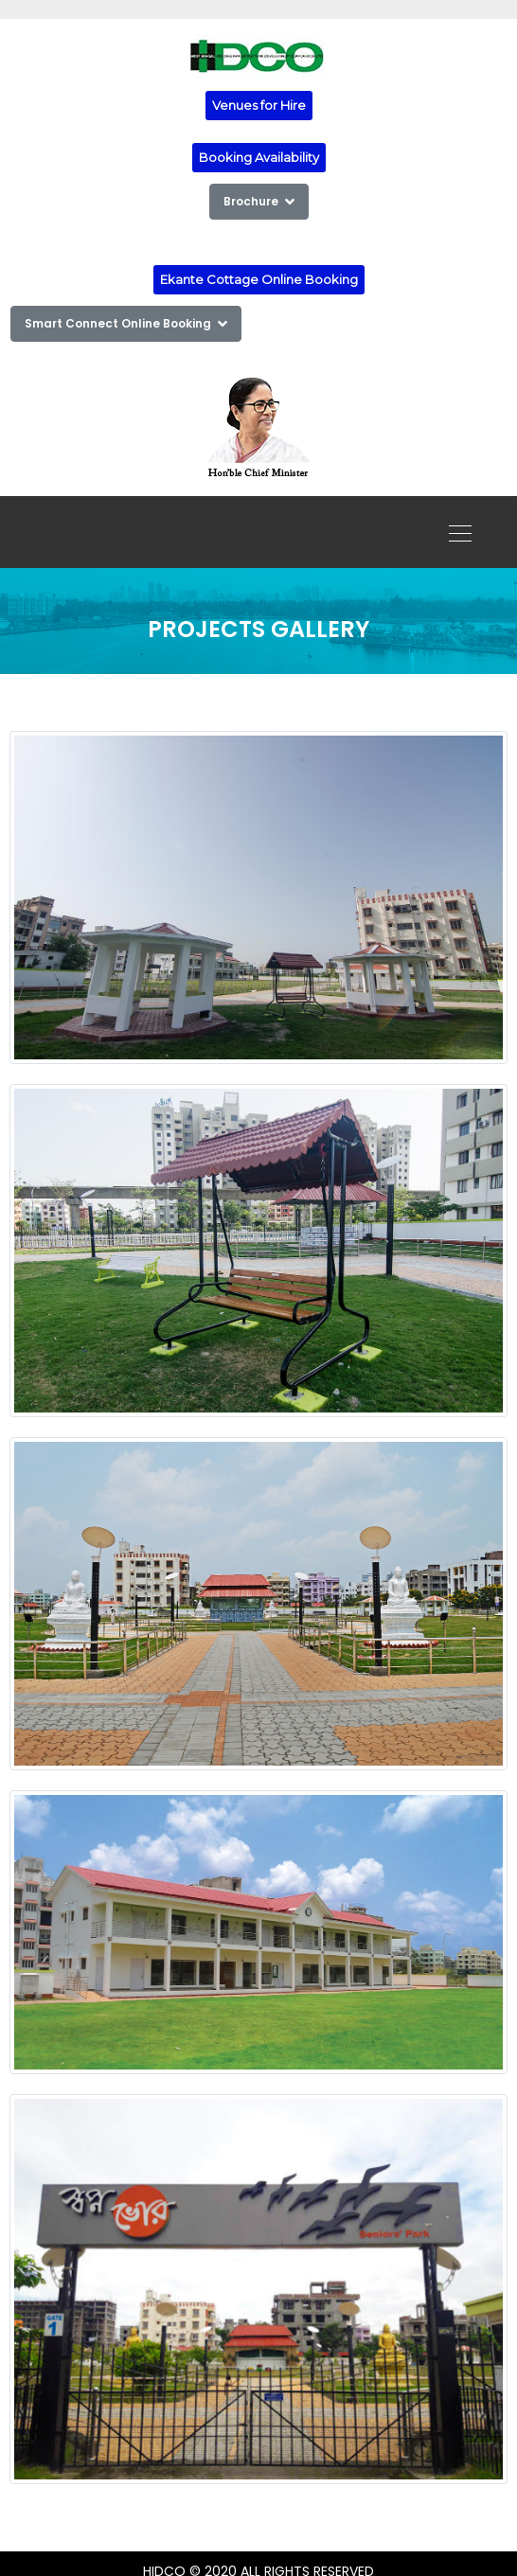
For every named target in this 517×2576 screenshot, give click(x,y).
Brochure (258, 201)
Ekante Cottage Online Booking (259, 279)
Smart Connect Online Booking (126, 323)
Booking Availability (259, 157)
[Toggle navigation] (454, 532)
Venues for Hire (259, 105)
